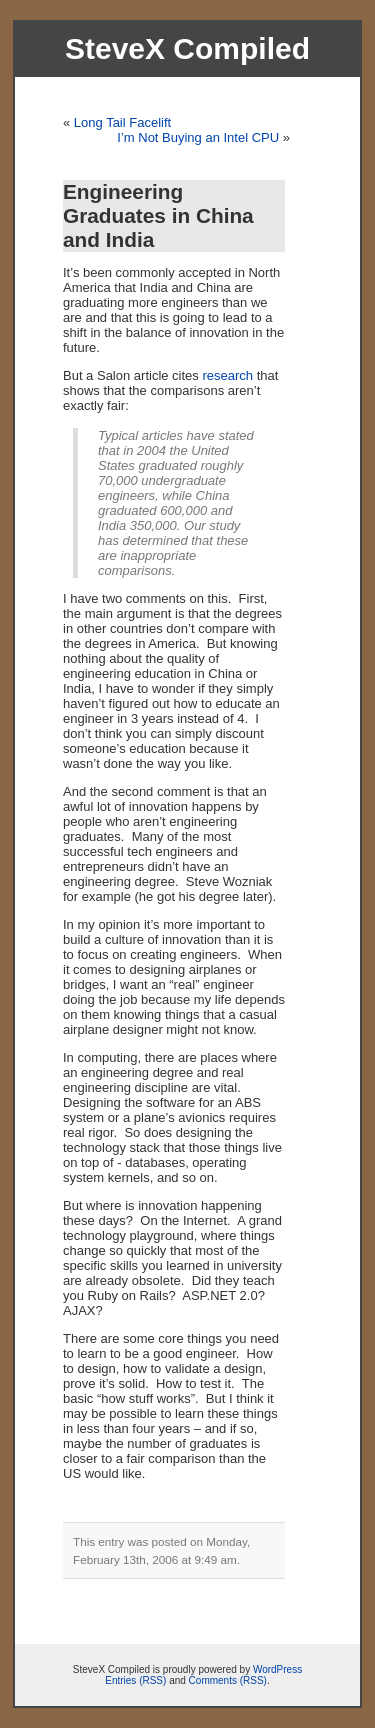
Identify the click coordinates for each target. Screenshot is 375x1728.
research (227, 375)
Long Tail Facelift (122, 122)
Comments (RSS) (228, 1680)
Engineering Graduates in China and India (158, 215)
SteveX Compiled (187, 48)
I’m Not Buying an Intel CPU (198, 137)
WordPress (277, 1669)
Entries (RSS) (135, 1680)
